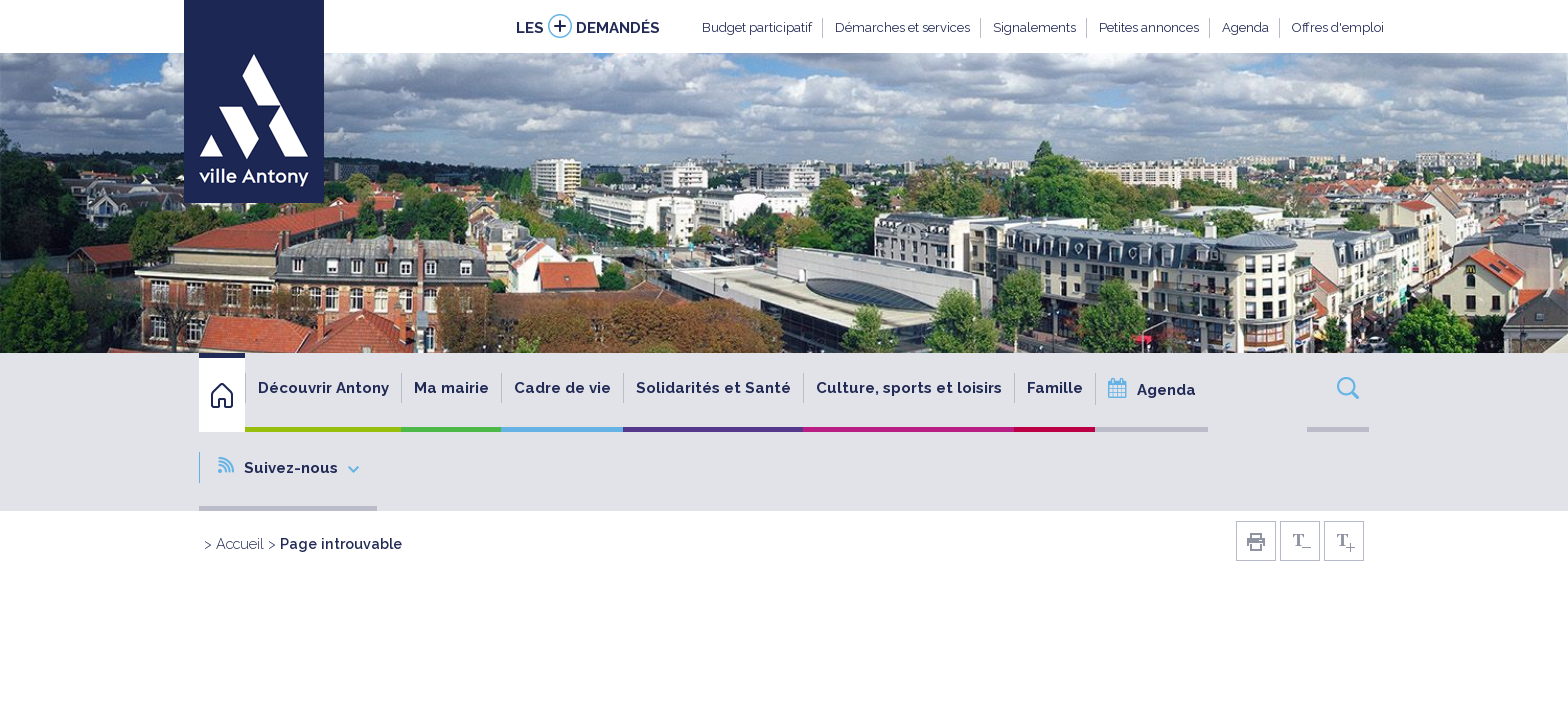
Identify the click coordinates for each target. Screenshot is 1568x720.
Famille (1055, 388)
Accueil (240, 543)
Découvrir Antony (323, 388)
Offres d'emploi (1338, 27)
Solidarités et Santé (713, 388)
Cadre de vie (562, 388)
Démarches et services (902, 27)
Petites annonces (1149, 27)
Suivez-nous (288, 467)
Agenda (1245, 27)
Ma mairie (451, 388)
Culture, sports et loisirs (909, 388)
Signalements (1034, 27)
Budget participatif (757, 27)
